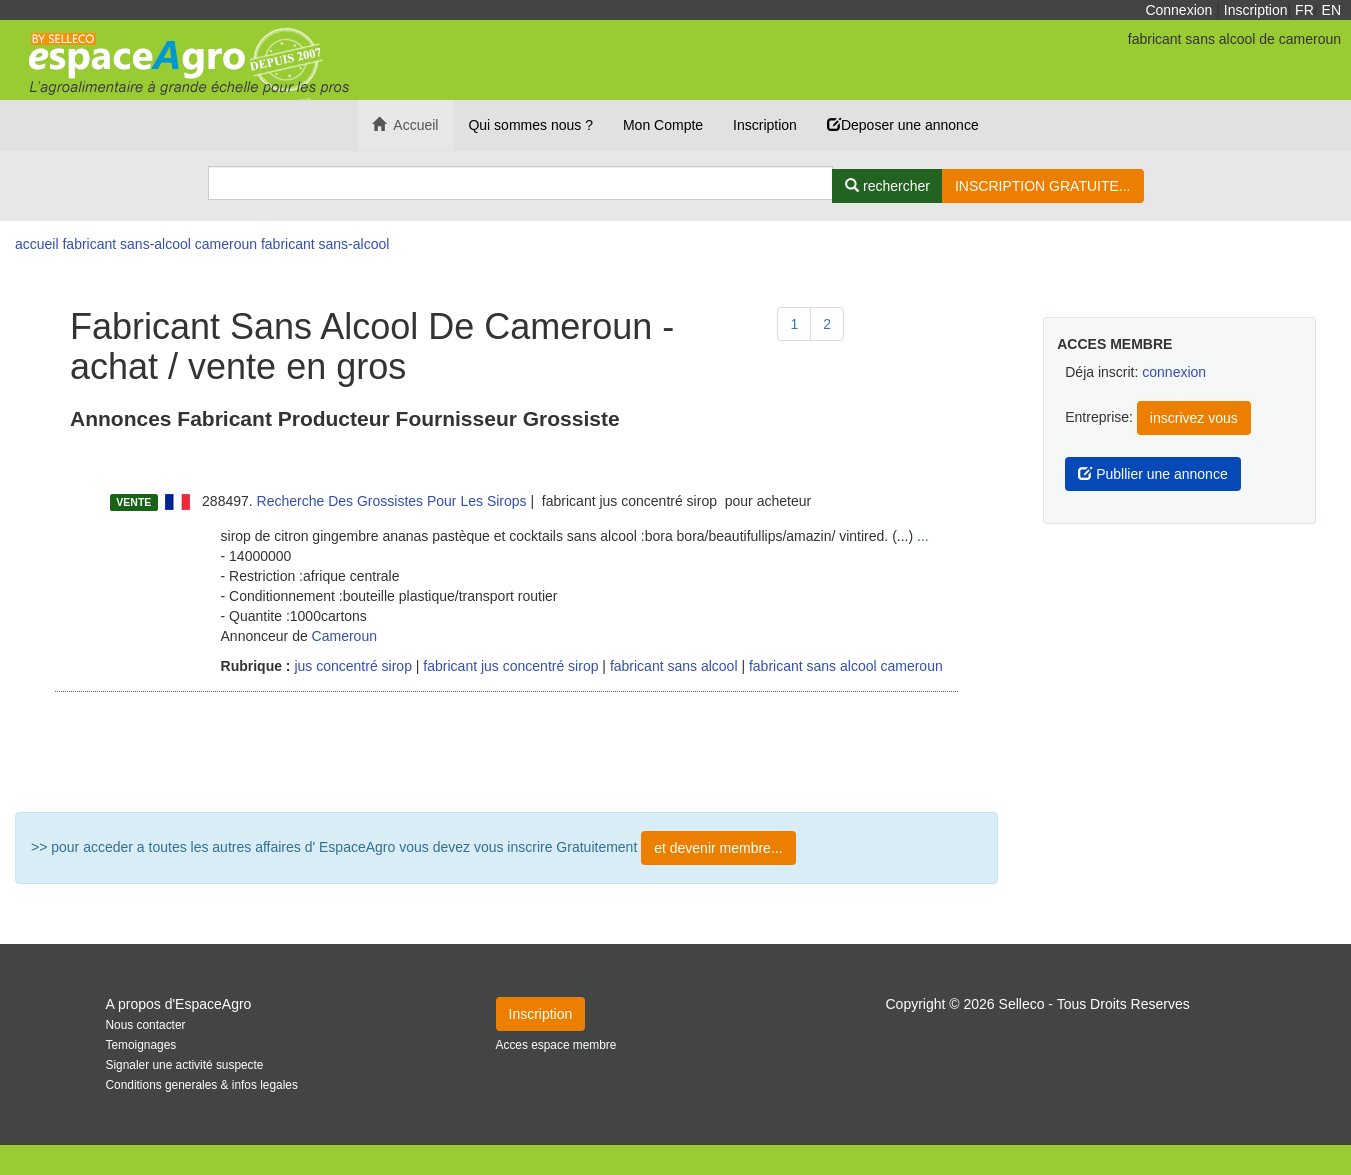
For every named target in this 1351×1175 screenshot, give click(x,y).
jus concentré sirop (351, 666)
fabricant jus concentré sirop (510, 666)
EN (1331, 10)
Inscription (1256, 10)
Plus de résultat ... (507, 752)
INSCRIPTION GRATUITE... (1043, 186)
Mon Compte (663, 125)
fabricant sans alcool (674, 666)
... (923, 536)
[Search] (521, 183)
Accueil (405, 125)
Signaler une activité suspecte (185, 1065)
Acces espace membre (556, 1045)
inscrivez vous (1194, 418)
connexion (1174, 372)
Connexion (1178, 10)
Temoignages (141, 1045)
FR (1304, 10)
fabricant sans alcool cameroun (846, 666)
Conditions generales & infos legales (202, 1085)
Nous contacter (146, 1025)
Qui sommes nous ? (530, 125)
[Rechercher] (887, 186)
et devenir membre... (718, 848)
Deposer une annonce (903, 125)
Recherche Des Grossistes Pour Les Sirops (392, 501)
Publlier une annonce (1152, 474)
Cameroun (344, 636)
